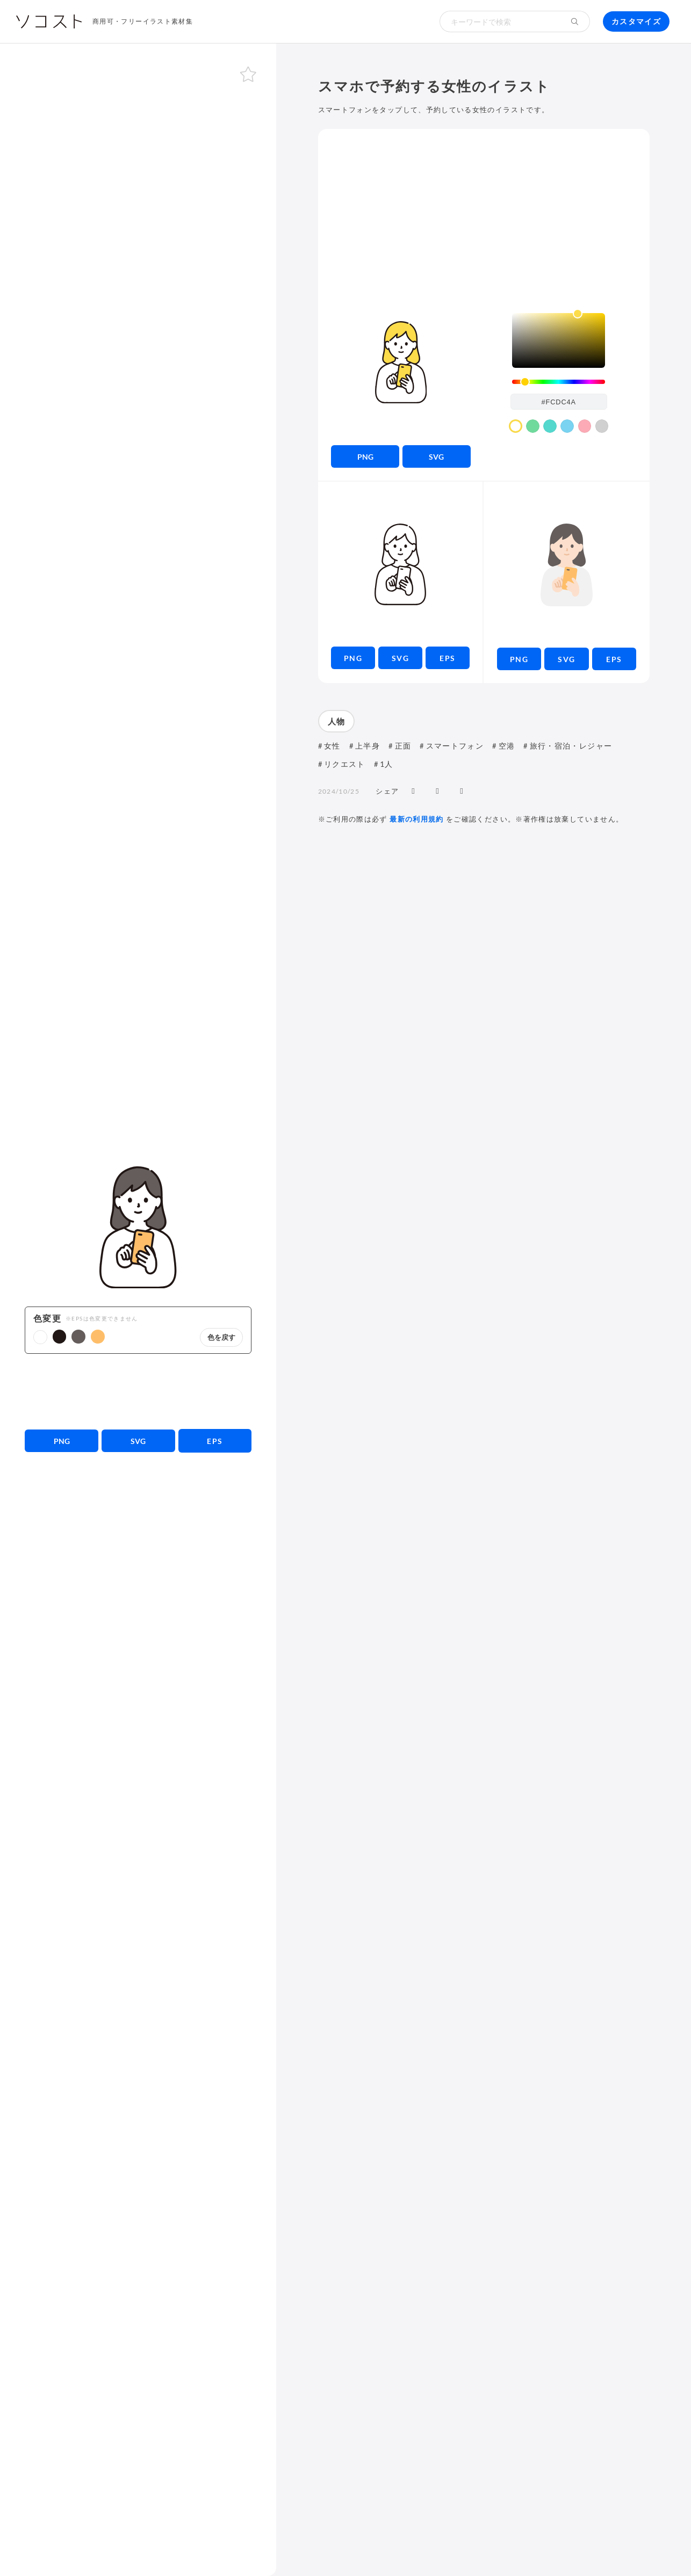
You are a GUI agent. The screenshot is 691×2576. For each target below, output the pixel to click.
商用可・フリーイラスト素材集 (142, 21)
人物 (337, 721)
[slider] (558, 382)
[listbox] (558, 340)
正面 (403, 745)
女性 (332, 745)
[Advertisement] (138, 1391)
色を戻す (221, 1337)
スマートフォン (455, 745)
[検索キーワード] (500, 21)
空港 (507, 745)
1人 (386, 763)
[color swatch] (515, 426)
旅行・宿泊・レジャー (571, 745)
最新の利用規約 (417, 819)
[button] (40, 1337)
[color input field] (558, 402)
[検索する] (575, 21)
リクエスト (344, 763)
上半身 (367, 745)
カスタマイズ (636, 21)
